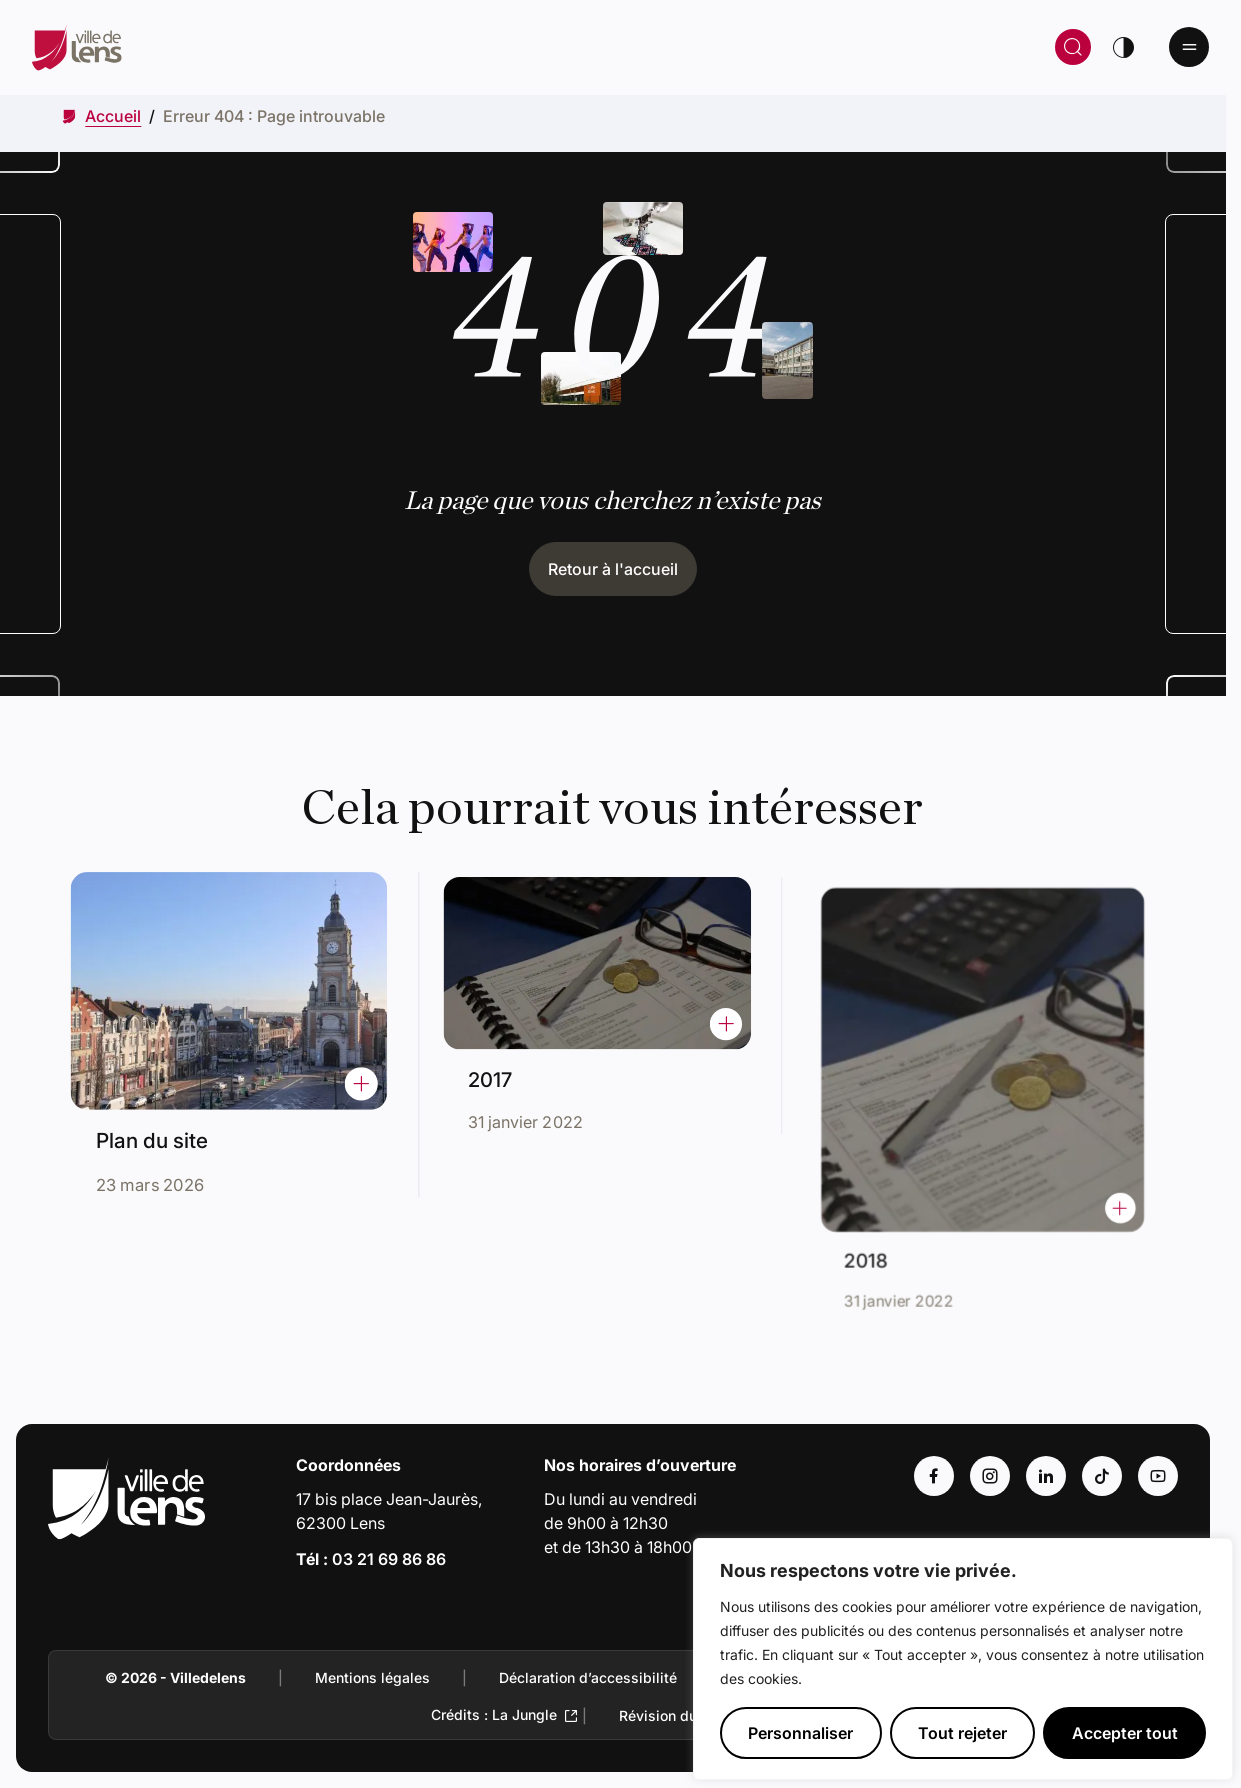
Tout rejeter (962, 1733)
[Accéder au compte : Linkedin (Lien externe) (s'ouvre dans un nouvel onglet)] (1046, 1476)
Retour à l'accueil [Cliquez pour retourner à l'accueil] (613, 569)
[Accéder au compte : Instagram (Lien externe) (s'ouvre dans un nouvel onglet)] (990, 1476)
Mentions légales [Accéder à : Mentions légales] (372, 1677)
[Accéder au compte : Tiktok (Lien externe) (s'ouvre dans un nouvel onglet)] (1102, 1476)
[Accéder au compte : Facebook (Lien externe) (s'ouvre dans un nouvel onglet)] (934, 1476)
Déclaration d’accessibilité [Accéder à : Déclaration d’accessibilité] (588, 1677)
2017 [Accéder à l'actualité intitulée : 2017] (510, 1068)
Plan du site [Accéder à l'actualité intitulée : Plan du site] (161, 1130)
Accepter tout (1125, 1733)
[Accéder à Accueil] (113, 116)
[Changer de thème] (1123, 47)
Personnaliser (800, 1733)
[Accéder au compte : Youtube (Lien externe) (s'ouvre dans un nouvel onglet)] (1158, 1476)
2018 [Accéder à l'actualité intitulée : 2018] (898, 1221)
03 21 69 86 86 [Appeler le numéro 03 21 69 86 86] (389, 1559)
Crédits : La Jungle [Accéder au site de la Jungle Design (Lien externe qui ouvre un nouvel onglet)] (494, 1714)
